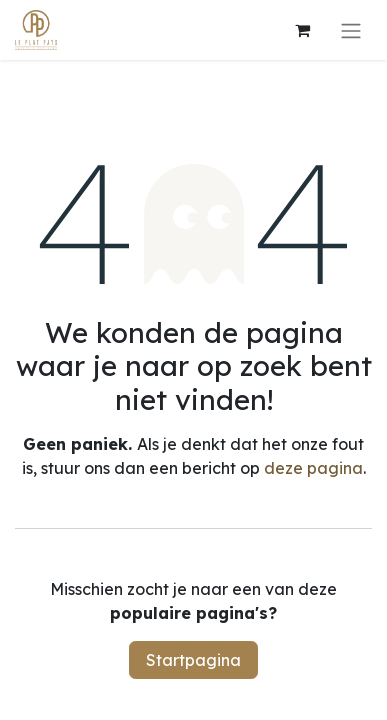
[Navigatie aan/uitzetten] (351, 30)
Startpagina (193, 660)
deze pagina (313, 468)
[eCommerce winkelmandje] (302, 30)
